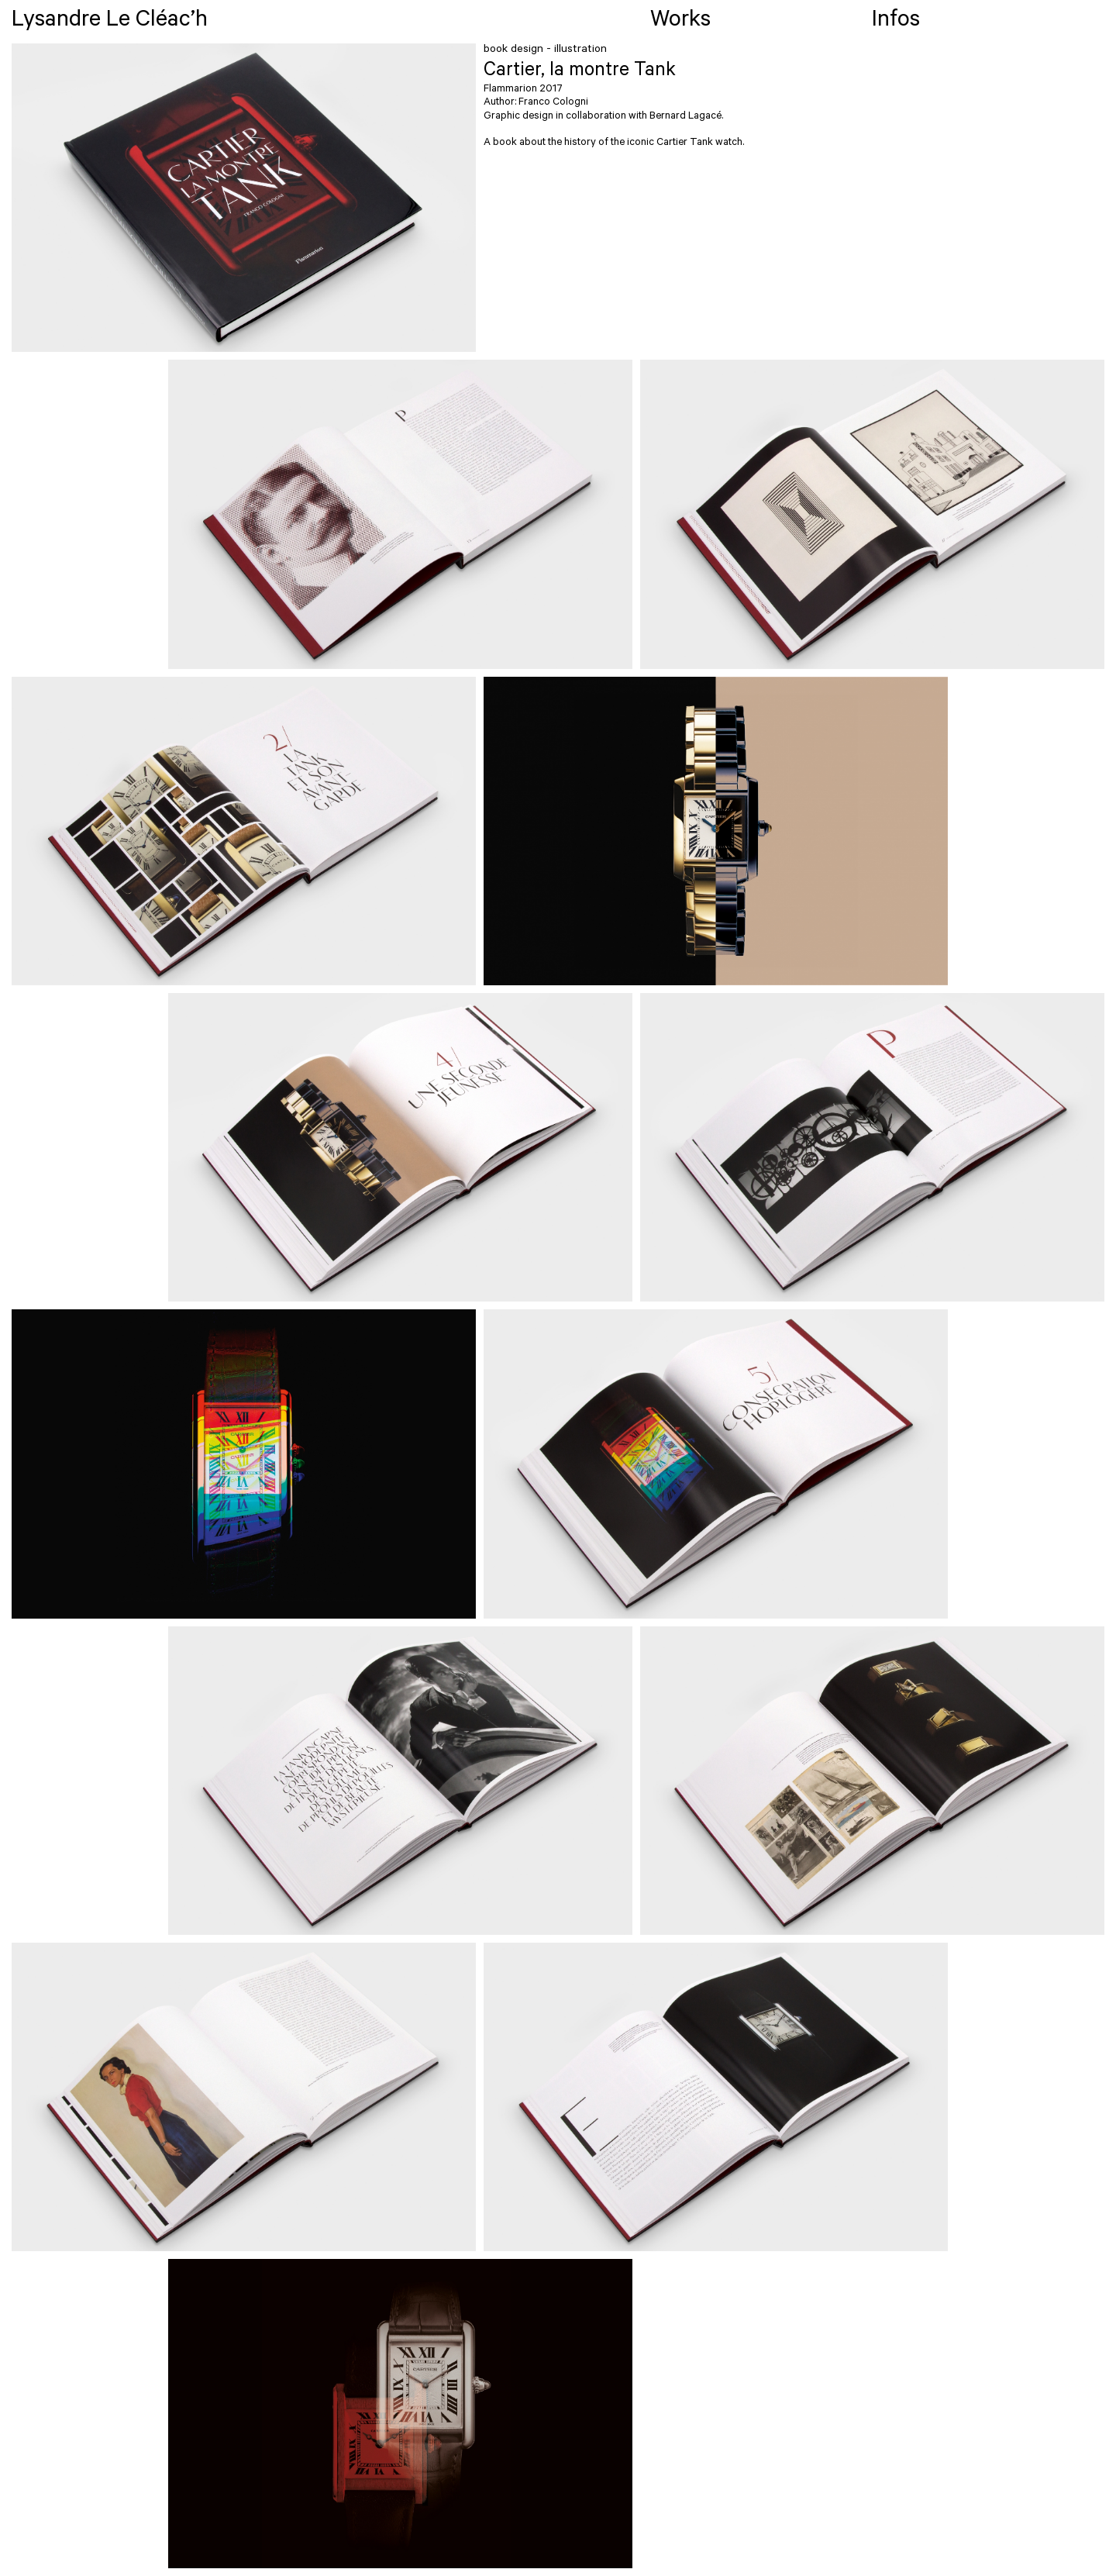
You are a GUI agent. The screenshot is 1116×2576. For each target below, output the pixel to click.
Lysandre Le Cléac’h (110, 22)
